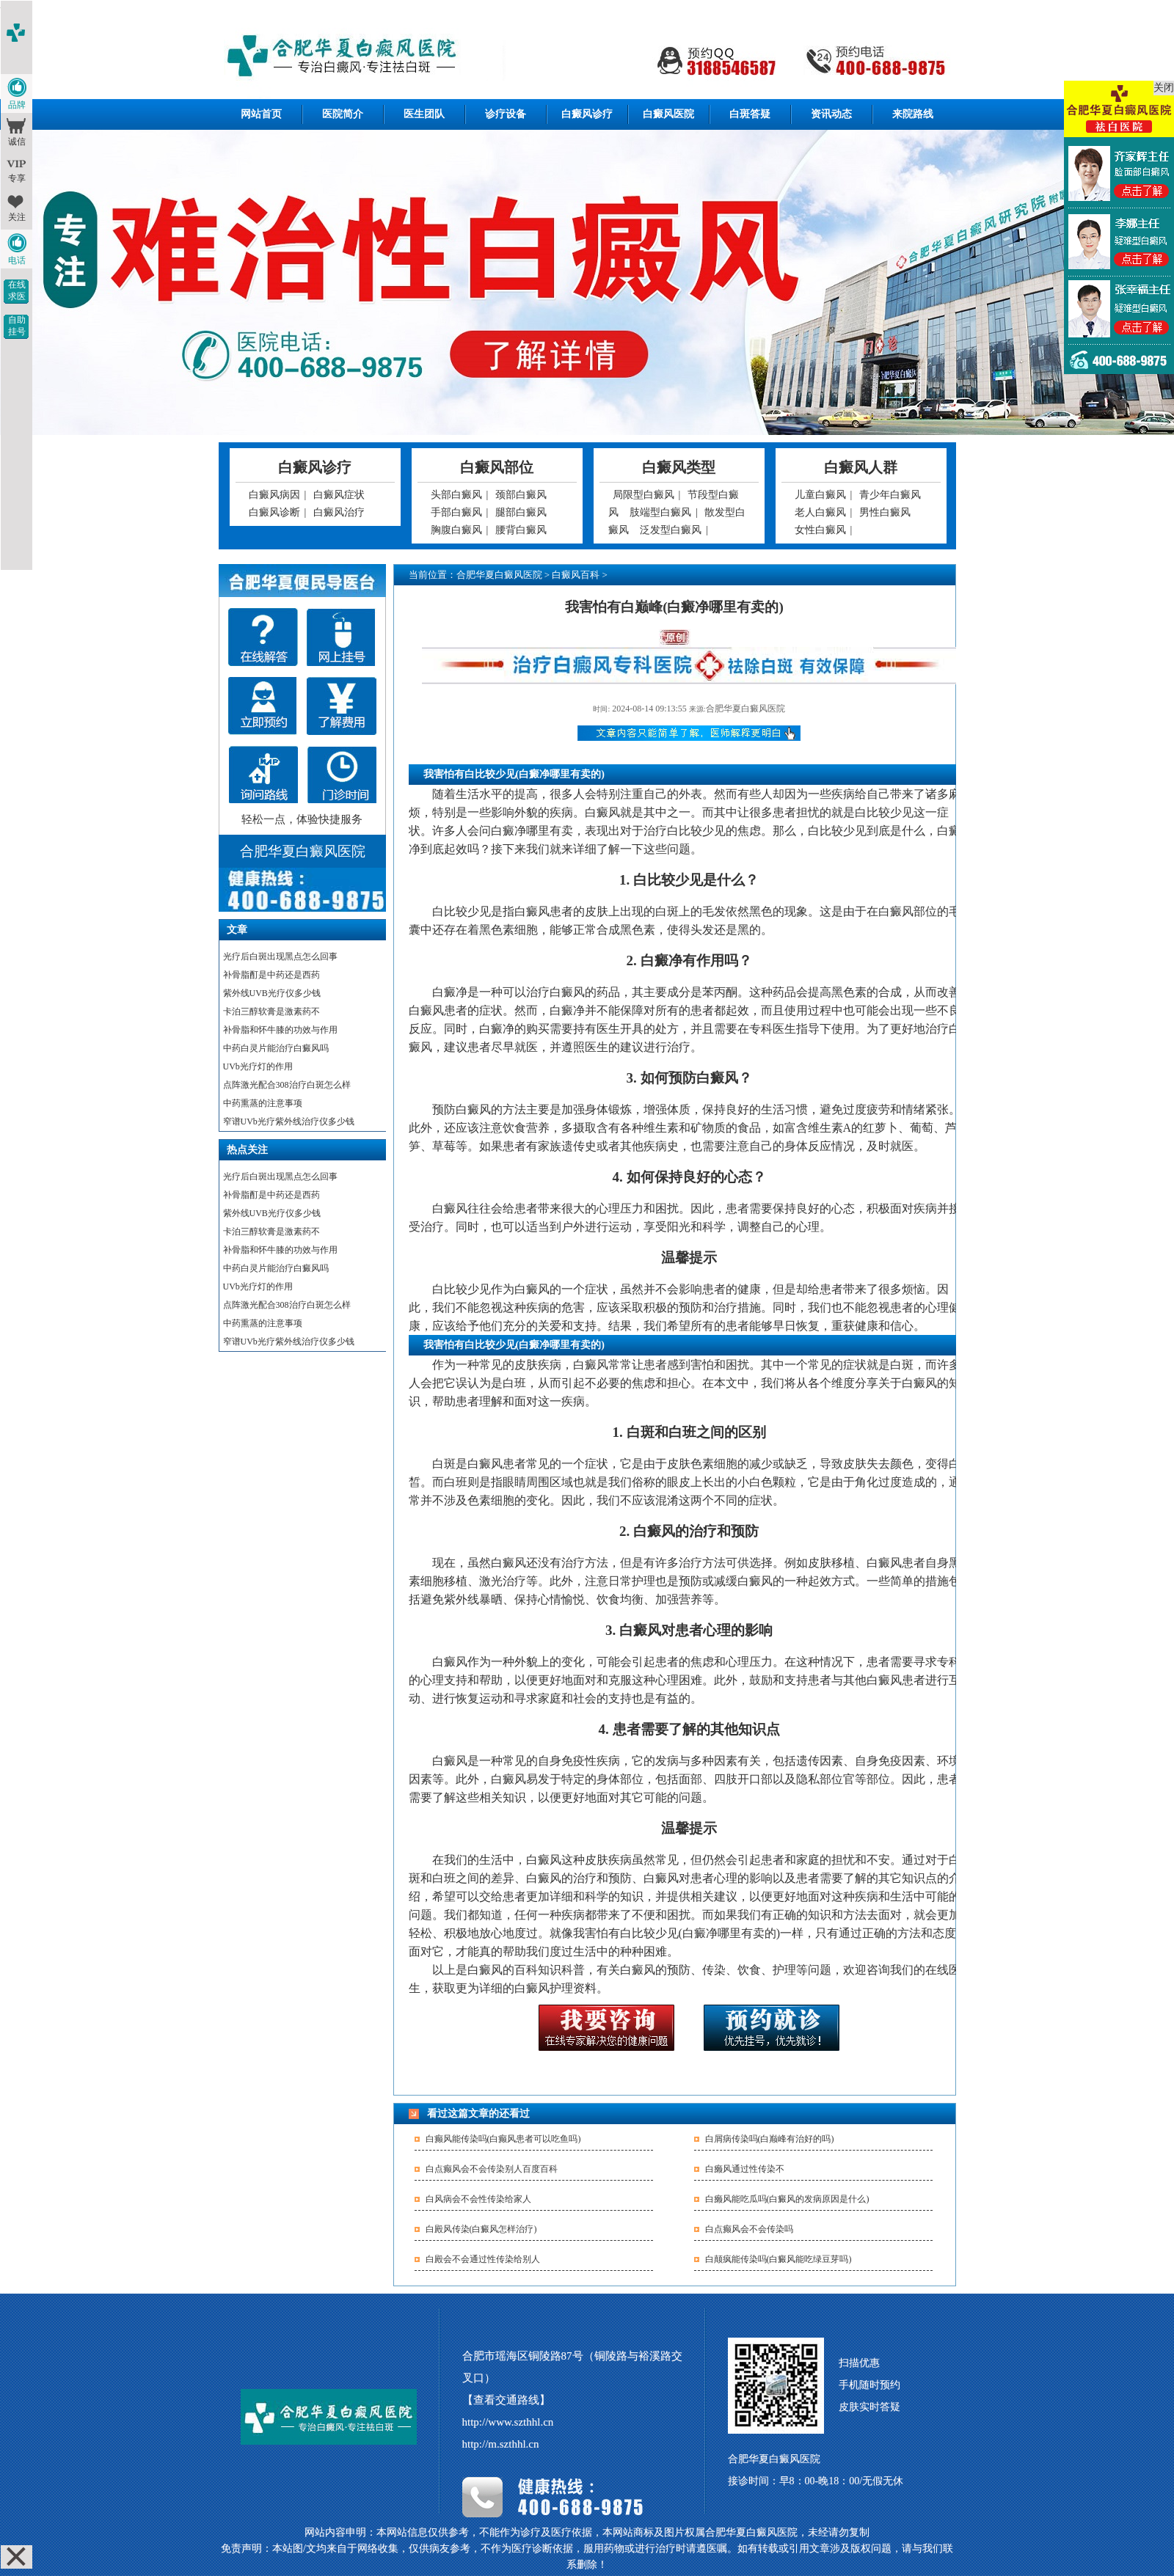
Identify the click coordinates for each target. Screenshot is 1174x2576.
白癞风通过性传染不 (744, 2169)
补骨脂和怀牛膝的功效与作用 (280, 1030)
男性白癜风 (885, 512)
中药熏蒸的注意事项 (262, 1103)
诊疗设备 (505, 114)
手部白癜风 (456, 512)
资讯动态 (831, 114)
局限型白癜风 (643, 494)
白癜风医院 (668, 114)
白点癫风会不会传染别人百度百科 (492, 2169)
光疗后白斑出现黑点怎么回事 (280, 956)
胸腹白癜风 (456, 529)
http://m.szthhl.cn (500, 2444)
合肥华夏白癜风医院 (499, 574)
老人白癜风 (820, 512)
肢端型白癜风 (660, 512)
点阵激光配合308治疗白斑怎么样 (287, 1085)
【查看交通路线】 (506, 2400)
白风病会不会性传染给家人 (478, 2199)
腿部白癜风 (521, 512)
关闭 (1163, 87)
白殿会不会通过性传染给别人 (483, 2259)
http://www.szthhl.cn (508, 2422)
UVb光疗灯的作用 (258, 1066)
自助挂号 (17, 326)
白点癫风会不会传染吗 (749, 2229)
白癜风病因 (274, 494)
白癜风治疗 (339, 512)
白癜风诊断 (274, 512)
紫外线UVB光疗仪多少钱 (272, 993)
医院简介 (342, 114)
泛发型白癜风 (670, 529)
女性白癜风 (820, 529)
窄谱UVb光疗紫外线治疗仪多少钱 (288, 1121)
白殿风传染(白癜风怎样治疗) (481, 2229)
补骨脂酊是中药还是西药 (271, 975)
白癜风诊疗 (587, 114)
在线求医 (17, 290)
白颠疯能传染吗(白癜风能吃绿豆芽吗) (778, 2259)
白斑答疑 (749, 114)
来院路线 (912, 114)
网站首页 (261, 114)
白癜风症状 (339, 494)
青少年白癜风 (890, 494)
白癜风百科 (575, 574)
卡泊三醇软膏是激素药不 (271, 1011)
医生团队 (424, 114)
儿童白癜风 (820, 494)
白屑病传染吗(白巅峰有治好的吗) (769, 2139)
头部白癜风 (456, 494)
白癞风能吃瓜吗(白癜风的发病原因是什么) (787, 2199)
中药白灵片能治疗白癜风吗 (276, 1048)
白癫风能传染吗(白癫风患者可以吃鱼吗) (503, 2139)
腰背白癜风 (521, 529)
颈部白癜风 (521, 494)
